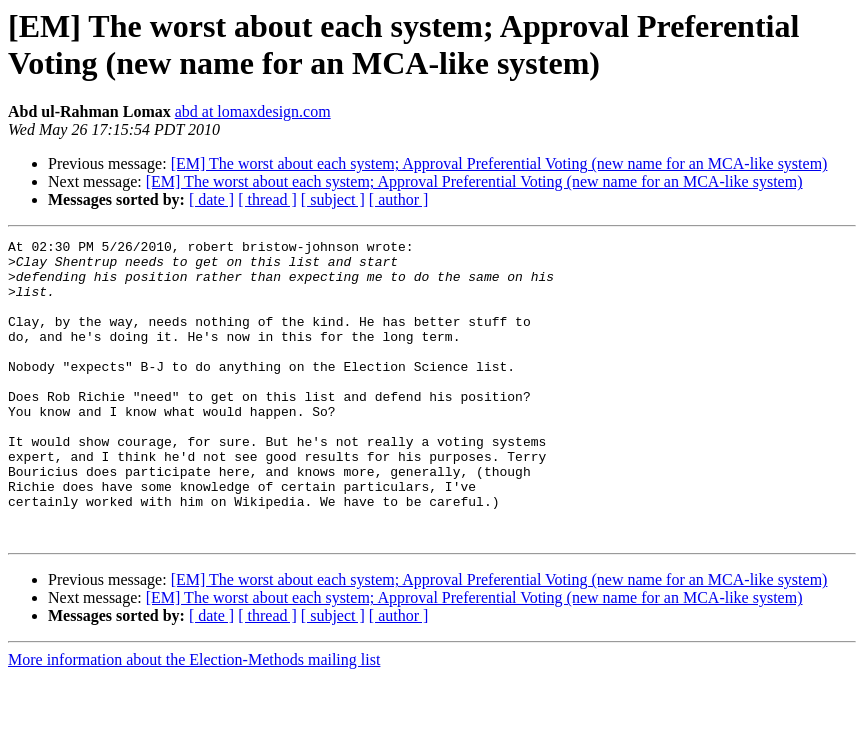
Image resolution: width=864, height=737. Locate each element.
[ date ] (211, 199)
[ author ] (399, 199)
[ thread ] (267, 199)
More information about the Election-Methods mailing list (194, 719)
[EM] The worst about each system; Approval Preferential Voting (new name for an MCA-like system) (499, 163)
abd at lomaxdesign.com (253, 111)
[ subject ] (333, 199)
